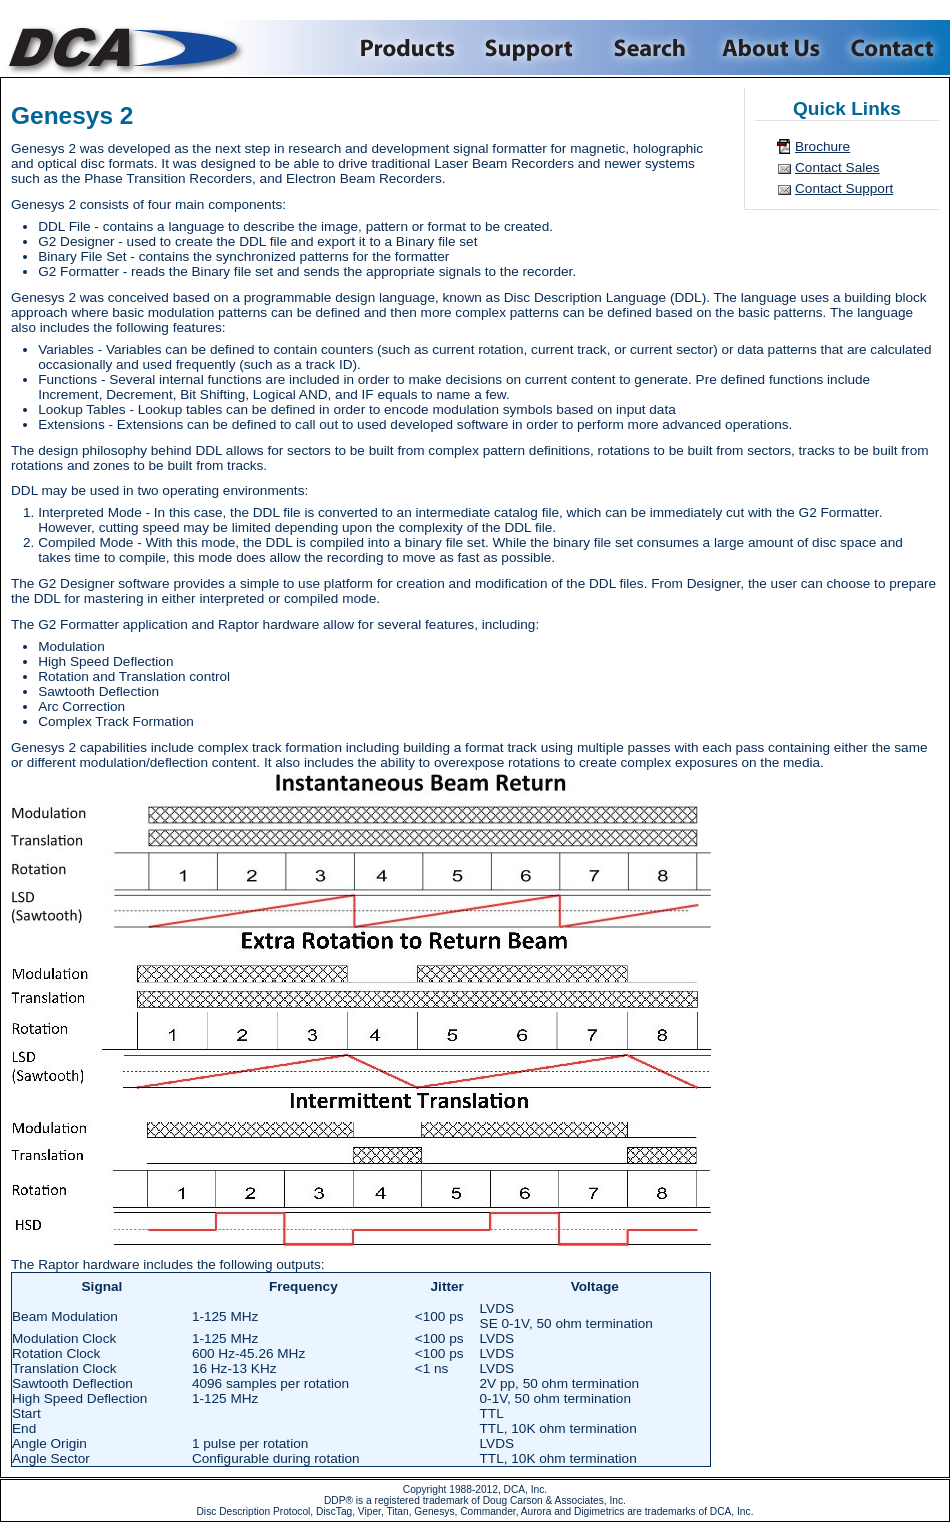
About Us (770, 47)
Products (409, 47)
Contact (893, 47)
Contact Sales (837, 167)
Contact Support (844, 188)
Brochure (822, 146)
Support (531, 47)
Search (648, 47)
